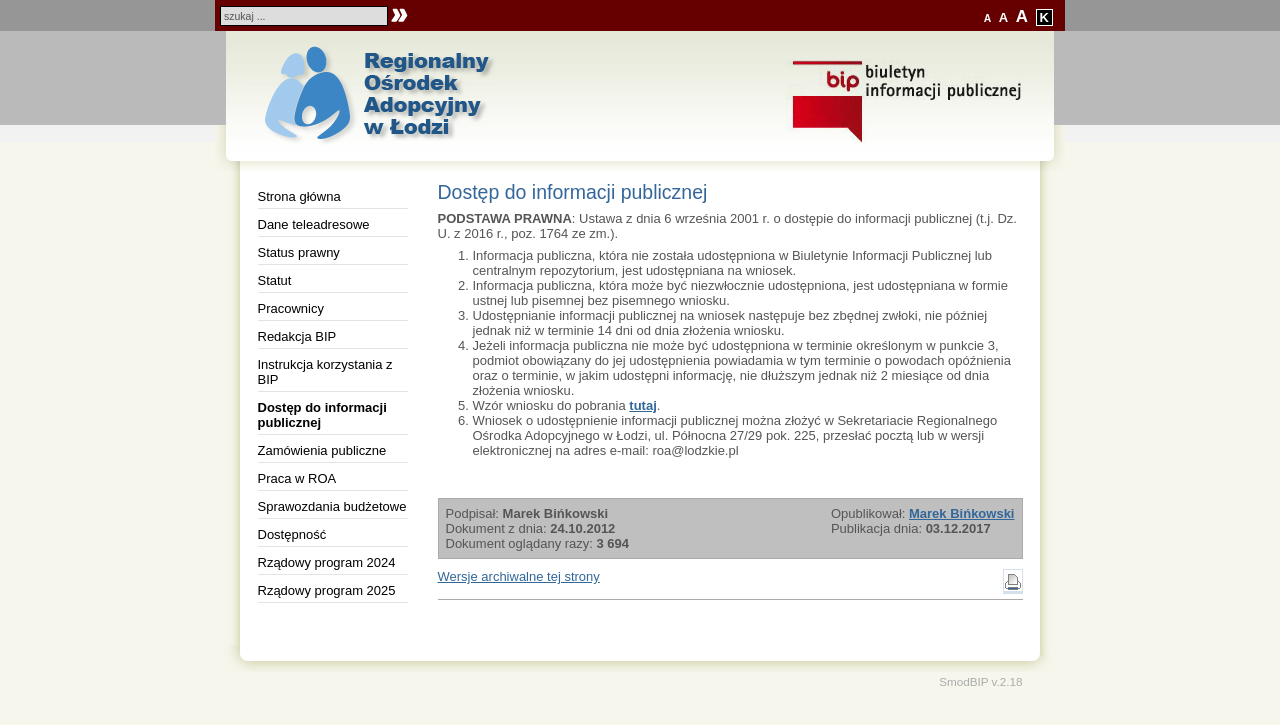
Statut (275, 280)
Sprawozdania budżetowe (332, 506)
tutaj (642, 405)
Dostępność (292, 534)
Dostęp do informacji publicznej (322, 415)
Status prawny (299, 252)
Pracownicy (291, 308)
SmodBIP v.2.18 (980, 681)
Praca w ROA (297, 478)
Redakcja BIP (297, 336)
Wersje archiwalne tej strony (519, 576)
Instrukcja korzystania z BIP (325, 372)
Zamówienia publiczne (322, 450)
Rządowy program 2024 (327, 562)
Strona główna (299, 196)
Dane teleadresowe (314, 224)
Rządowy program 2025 (327, 590)
